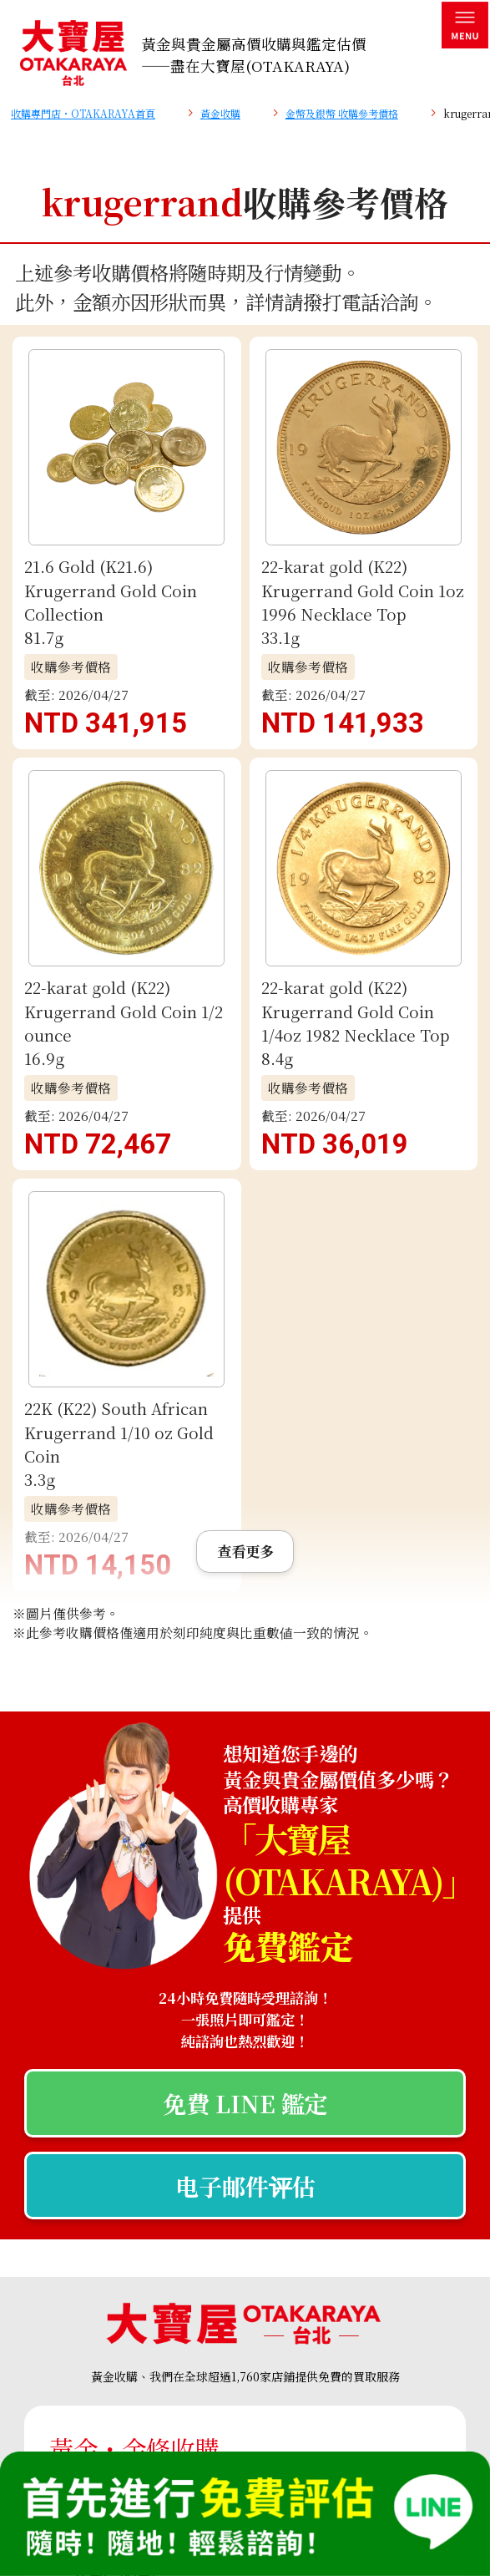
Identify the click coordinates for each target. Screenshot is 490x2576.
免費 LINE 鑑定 (245, 1242)
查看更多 (245, 689)
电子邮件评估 (245, 1324)
